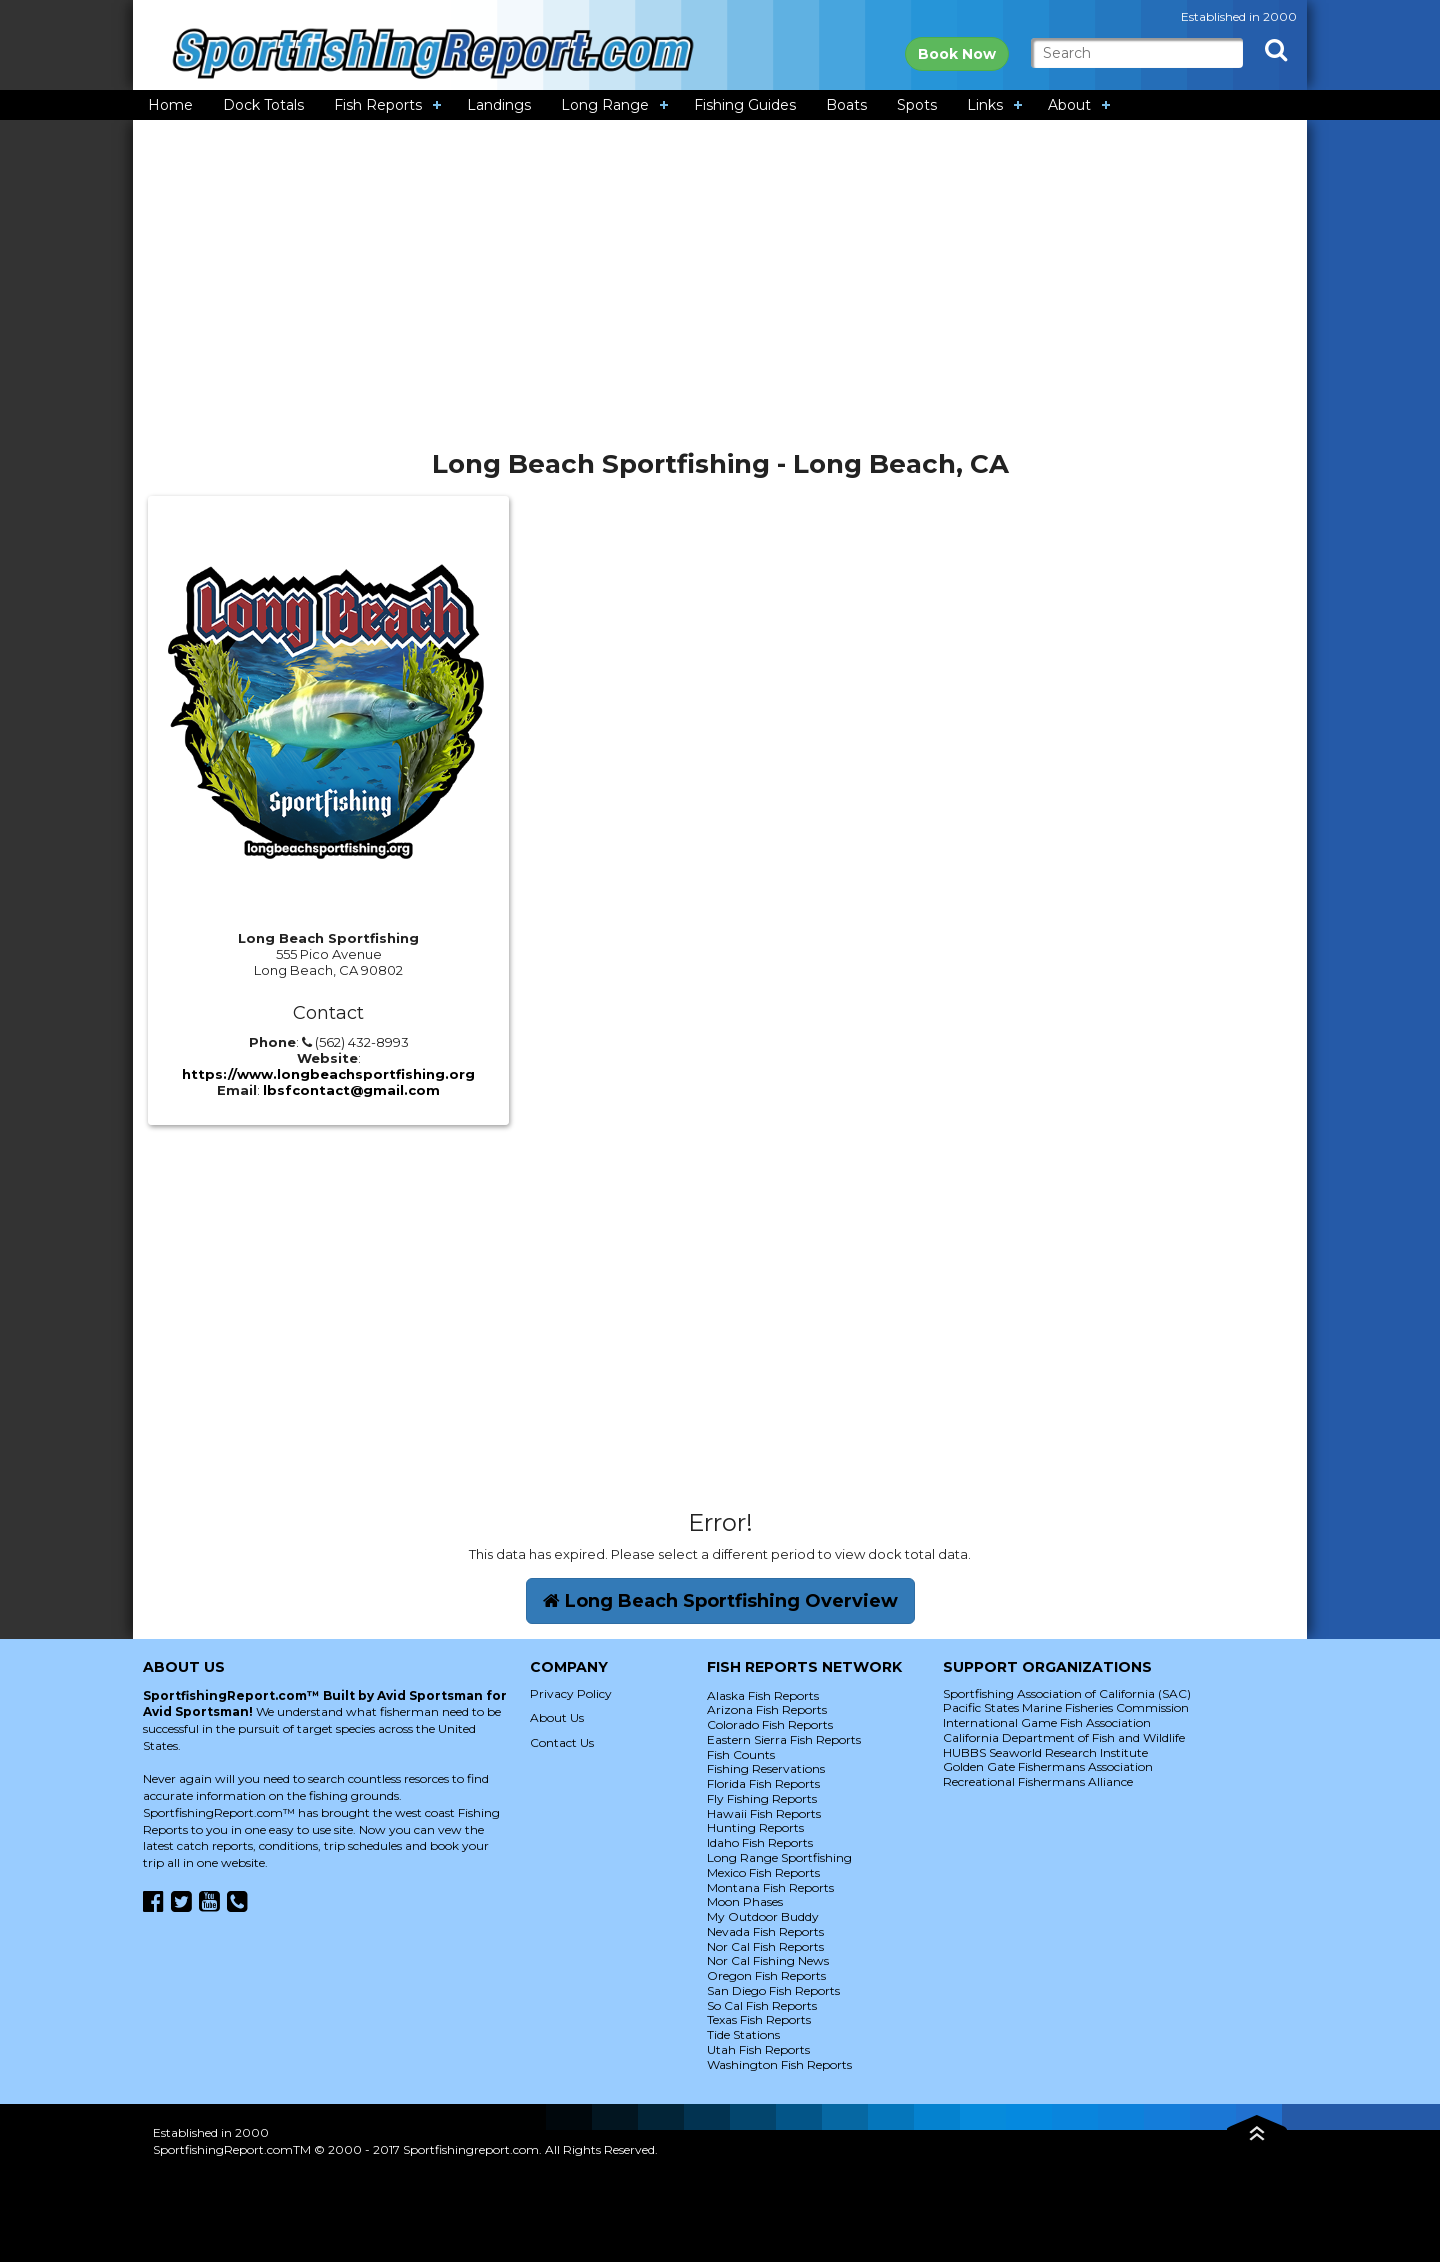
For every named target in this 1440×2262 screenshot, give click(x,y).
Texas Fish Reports (759, 2019)
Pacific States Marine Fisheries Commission (1066, 1707)
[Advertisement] (720, 292)
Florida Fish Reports (763, 1783)
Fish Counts (741, 1754)
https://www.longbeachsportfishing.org (328, 1074)
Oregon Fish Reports (766, 1975)
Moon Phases (745, 1901)
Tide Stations (743, 2034)
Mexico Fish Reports (763, 1872)
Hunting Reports (755, 1827)
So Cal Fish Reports (762, 2005)
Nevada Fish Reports (765, 1931)
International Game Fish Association (1047, 1722)
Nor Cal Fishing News (768, 1960)
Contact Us (562, 1742)
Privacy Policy (571, 1693)
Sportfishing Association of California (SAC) (1067, 1693)
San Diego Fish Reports (773, 1990)
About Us (557, 1717)
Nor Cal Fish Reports (765, 1946)
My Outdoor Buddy (763, 1916)
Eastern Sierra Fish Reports (784, 1739)
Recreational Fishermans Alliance (1038, 1781)
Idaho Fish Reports (760, 1842)
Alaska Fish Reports (763, 1695)
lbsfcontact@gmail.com (351, 1090)
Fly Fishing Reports (762, 1798)
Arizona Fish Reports (767, 1709)
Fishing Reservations (766, 1768)
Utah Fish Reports (758, 2049)
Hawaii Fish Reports (764, 1813)
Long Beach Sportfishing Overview (720, 1601)
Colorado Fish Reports (770, 1724)
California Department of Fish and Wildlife (1064, 1737)
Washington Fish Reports (779, 2064)
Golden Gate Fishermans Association (1048, 1766)
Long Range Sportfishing (779, 1857)
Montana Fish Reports (770, 1887)
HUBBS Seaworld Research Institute (1045, 1752)
